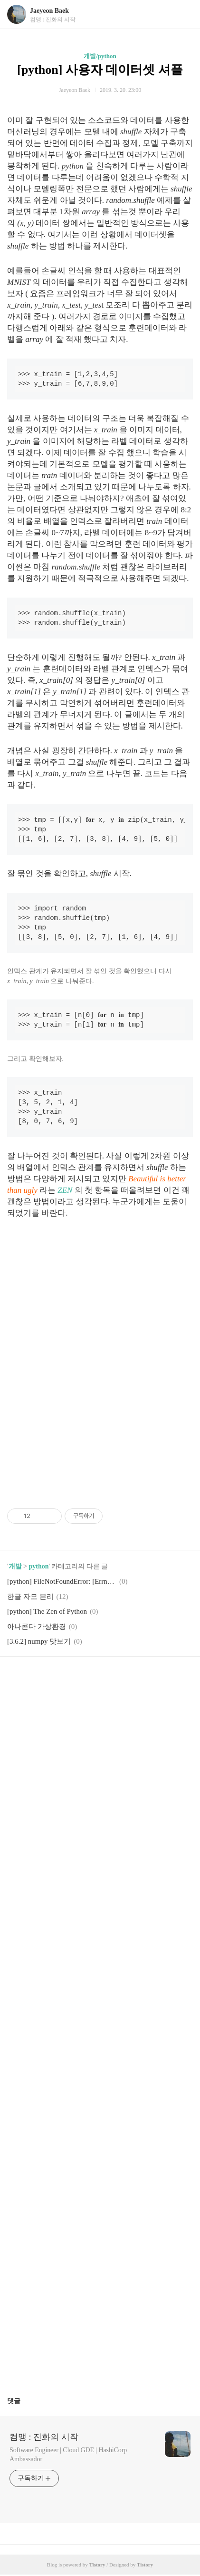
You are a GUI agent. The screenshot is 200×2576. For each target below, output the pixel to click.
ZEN (64, 1191)
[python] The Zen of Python (47, 1613)
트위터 (122, 1679)
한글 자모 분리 (30, 1598)
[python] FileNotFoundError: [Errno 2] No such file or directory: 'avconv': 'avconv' (61, 1583)
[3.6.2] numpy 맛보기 (39, 1643)
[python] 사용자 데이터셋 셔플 (100, 70)
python (38, 1567)
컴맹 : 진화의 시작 (44, 2438)
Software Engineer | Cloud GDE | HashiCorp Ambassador (68, 2456)
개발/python (100, 56)
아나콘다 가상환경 (36, 1628)
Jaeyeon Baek (49, 10)
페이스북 (77, 1679)
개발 (15, 1567)
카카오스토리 (100, 1679)
